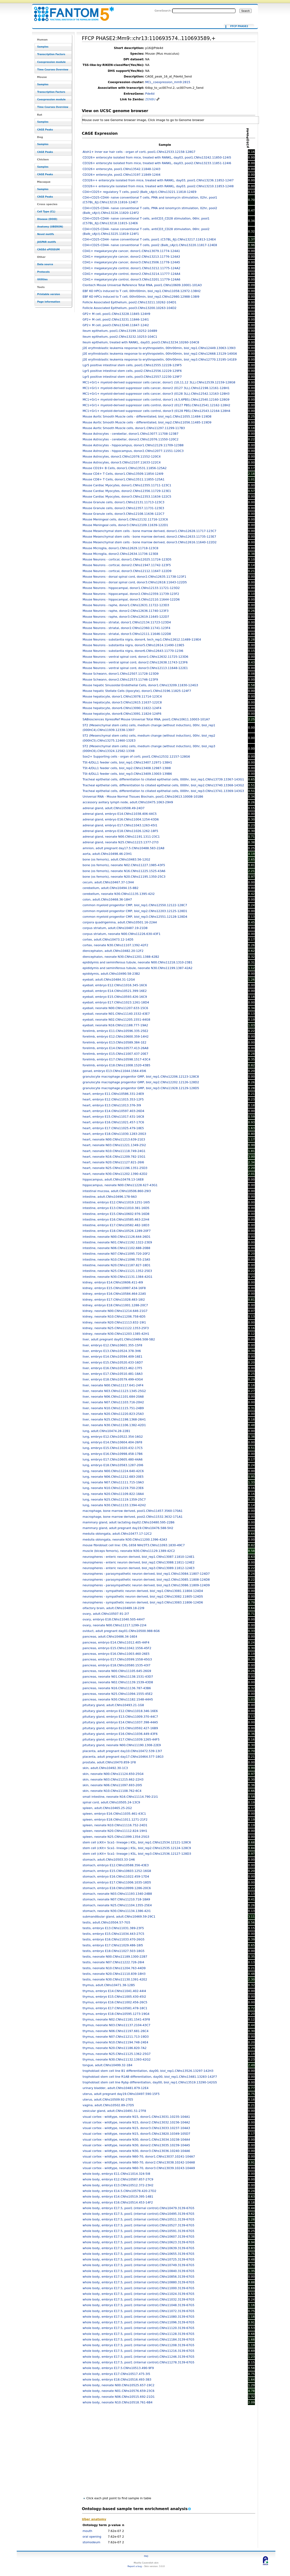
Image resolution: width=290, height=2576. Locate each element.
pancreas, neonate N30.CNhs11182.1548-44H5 (118, 1699)
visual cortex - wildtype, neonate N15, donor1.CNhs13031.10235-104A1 (136, 2116)
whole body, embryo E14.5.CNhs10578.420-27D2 (119, 2191)
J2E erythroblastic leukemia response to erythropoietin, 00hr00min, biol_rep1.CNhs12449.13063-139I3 (159, 348)
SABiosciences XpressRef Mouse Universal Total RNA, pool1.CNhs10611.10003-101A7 (146, 719)
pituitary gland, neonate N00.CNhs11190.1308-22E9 (122, 1745)
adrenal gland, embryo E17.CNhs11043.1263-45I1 (120, 825)
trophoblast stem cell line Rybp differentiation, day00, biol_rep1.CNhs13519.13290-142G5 (150, 2082)
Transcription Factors (51, 54)
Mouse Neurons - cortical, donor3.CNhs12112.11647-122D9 (127, 571)
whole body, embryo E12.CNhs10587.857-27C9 (118, 2179)
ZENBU (150, 99)
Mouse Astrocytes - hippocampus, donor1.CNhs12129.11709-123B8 (133, 445)
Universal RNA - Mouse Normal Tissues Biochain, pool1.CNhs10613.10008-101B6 (143, 796)
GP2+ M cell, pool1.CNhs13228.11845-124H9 (116, 314)
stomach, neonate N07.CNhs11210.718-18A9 (116, 1899)
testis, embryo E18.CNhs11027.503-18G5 (114, 1951)
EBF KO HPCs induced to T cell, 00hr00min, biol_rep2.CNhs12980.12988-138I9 (141, 296)
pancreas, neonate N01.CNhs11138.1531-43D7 (118, 1676)
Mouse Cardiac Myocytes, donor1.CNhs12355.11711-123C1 (127, 485)
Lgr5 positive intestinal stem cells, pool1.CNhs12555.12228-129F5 (132, 365)
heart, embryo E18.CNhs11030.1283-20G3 (114, 1134)
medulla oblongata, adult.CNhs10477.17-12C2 (117, 1533)
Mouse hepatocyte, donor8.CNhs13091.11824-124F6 (122, 713)
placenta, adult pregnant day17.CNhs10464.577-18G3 (123, 1756)
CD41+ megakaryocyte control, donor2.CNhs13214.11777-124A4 (131, 274)
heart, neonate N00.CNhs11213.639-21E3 (114, 1139)
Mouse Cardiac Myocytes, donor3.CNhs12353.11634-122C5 (127, 496)
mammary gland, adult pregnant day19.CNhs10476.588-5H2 (128, 1528)
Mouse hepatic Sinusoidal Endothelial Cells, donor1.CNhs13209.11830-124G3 (140, 685)
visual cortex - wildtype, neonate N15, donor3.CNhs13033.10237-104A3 (136, 2128)
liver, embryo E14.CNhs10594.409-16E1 (112, 1356)
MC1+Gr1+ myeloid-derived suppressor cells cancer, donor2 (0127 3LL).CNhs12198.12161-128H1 (156, 388)
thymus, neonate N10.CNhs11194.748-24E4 (115, 2042)
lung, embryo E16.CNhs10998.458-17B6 (113, 1454)
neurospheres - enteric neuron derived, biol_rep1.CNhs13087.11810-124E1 (139, 1556)
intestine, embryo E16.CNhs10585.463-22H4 (116, 1219)
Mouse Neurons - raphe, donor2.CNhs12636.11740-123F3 (126, 611)
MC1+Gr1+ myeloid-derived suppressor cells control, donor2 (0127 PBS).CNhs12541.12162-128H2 (156, 405)
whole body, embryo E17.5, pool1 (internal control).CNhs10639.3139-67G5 (138, 2248)
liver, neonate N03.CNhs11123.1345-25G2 (114, 1391)
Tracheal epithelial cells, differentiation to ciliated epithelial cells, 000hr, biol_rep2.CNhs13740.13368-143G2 (163, 785)
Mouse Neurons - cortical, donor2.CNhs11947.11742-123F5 (127, 565)
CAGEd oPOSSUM (48, 249)
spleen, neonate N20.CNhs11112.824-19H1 (115, 1831)
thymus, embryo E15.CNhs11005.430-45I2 (114, 1996)
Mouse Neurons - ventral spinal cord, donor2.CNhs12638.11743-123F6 (135, 662)
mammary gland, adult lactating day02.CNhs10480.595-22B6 (129, 1522)
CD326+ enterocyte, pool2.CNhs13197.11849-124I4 (122, 174)
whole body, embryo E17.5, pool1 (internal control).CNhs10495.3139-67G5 (138, 2213)
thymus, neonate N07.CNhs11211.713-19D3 (116, 2036)
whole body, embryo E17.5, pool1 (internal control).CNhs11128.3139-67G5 (138, 2334)
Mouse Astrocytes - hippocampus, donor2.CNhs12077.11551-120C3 (133, 451)
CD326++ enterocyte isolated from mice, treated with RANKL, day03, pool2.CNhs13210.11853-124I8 (158, 186)
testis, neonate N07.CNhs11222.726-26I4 (113, 1962)
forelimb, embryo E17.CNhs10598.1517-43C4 (116, 1059)
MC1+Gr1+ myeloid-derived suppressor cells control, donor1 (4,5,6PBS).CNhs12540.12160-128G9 (156, 399)
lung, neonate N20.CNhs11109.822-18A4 (113, 1494)
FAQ (146, 2556)
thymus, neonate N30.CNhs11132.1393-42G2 (117, 2059)
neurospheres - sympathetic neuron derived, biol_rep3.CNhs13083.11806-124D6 (143, 1602)
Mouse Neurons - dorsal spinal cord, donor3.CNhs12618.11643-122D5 (135, 582)
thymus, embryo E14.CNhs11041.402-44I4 (114, 1991)
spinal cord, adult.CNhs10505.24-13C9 (111, 1802)
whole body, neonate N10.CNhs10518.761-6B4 (118, 2402)
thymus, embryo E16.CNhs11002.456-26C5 (115, 2002)
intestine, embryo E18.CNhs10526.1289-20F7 (117, 1231)
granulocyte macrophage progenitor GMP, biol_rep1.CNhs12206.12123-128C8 (141, 1076)
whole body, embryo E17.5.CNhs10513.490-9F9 (118, 2368)
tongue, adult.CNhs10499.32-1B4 (108, 2065)
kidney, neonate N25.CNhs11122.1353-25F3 (116, 1328)
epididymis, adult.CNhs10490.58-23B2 (111, 973)
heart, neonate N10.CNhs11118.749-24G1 (114, 1151)
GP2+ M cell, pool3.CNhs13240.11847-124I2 (116, 325)
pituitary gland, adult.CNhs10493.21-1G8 (113, 1705)
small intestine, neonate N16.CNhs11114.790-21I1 (120, 1796)
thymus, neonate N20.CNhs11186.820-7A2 (115, 2048)
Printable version (48, 294)
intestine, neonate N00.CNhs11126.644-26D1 (117, 1236)
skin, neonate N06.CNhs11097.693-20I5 (112, 1785)
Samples (42, 46)
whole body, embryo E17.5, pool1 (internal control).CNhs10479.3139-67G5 (138, 2208)
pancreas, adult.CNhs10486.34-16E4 (110, 1636)
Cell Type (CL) (46, 211)
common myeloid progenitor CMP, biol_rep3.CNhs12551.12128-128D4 (135, 916)
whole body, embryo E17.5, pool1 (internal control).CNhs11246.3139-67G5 (138, 2356)
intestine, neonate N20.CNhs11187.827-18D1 (117, 1265)
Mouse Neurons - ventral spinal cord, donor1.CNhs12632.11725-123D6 (135, 656)
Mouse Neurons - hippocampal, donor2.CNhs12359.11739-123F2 (131, 594)
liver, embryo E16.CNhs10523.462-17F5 (112, 1368)
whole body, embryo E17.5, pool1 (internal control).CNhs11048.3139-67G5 (138, 2305)
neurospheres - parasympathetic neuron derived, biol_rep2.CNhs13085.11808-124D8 (146, 1579)
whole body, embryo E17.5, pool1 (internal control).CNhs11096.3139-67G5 (138, 2322)
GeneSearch (163, 10)
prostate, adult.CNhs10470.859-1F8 (109, 1762)
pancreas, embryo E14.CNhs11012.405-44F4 (116, 1642)
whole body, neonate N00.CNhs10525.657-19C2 (118, 2385)
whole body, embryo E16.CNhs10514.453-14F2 (118, 2202)
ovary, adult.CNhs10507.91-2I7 (106, 1613)
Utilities (42, 279)
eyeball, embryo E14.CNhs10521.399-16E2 (115, 991)
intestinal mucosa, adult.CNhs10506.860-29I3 (117, 1191)
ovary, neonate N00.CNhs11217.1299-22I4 (114, 1625)
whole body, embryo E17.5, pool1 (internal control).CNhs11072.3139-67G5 (138, 2311)
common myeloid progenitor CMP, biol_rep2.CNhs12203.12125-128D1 (135, 911)
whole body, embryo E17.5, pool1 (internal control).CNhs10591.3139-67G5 (138, 2231)
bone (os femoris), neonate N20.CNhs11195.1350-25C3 (124, 876)
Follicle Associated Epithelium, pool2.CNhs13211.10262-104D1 (130, 302)
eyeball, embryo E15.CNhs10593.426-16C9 (115, 996)
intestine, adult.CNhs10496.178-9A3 (110, 1196)
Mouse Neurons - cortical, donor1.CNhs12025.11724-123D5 (127, 559)
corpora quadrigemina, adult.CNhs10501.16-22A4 (120, 922)
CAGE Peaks (45, 129)
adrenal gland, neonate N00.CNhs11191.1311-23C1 (121, 836)
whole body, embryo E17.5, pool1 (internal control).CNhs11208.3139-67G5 (138, 2345)
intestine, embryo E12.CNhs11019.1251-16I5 (116, 1202)
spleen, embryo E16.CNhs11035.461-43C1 (114, 1813)
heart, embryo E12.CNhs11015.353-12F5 (113, 1099)
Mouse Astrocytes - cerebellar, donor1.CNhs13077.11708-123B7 (130, 433)
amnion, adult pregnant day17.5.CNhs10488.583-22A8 (124, 848)
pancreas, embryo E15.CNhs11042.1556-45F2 (117, 1648)
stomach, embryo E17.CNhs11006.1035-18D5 (117, 1882)
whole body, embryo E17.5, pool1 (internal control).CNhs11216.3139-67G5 (138, 2351)
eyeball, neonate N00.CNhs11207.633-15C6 (115, 1008)
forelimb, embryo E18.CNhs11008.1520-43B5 (116, 1065)
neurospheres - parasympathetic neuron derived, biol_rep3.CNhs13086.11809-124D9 (146, 1585)
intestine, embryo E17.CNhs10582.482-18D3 (116, 1225)
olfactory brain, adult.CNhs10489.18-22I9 (114, 1608)
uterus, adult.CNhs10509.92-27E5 (108, 2099)
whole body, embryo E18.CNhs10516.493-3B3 (117, 2379)
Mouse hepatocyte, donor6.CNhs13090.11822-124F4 (122, 708)
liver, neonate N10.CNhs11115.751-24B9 (113, 1408)
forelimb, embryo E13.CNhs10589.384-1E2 (114, 1042)
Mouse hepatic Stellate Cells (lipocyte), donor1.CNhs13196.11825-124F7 (137, 691)
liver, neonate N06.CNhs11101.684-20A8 (113, 1396)
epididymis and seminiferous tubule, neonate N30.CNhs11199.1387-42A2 (138, 968)
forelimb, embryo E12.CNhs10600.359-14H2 (116, 1036)
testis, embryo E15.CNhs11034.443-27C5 (113, 1933)
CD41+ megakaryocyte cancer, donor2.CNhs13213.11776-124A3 (131, 256)
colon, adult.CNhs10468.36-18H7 (107, 899)
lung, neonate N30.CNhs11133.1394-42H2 (114, 1505)
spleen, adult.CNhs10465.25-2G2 (107, 1808)
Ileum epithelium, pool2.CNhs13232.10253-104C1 (120, 336)
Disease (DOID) (47, 219)
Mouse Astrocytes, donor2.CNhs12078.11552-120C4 (122, 456)
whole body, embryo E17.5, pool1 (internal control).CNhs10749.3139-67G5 (138, 2265)
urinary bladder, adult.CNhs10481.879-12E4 (116, 2088)
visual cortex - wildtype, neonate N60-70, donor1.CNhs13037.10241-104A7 (139, 2156)
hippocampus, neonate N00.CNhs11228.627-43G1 (120, 1185)
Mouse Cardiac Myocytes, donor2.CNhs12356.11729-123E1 (127, 491)
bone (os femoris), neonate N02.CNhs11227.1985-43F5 (124, 865)
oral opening (92, 2536)
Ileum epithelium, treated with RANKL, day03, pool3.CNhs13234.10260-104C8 (141, 342)
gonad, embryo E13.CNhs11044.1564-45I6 (114, 1071)
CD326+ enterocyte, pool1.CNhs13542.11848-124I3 (122, 169)
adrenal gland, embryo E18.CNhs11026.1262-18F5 (120, 831)
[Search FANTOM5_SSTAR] (204, 10)
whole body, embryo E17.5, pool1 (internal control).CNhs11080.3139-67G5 (138, 2316)
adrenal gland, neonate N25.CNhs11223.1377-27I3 (121, 842)
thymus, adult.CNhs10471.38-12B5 (109, 1985)
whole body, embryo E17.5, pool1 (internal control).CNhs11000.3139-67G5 (138, 2288)
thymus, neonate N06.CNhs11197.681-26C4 (116, 2031)
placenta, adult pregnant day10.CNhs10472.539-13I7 (122, 1751)
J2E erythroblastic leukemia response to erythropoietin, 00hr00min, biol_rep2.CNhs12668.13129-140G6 (160, 353)
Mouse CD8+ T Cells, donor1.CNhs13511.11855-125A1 (124, 479)
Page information (48, 301)
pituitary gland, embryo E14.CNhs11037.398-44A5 (120, 1722)
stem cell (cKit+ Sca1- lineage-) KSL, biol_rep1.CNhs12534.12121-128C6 (137, 1842)
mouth (87, 2531)
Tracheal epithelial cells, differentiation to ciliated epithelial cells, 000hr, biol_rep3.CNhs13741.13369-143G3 (163, 791)
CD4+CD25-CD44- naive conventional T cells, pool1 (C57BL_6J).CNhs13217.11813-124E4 (149, 239)
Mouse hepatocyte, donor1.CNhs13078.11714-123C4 (122, 696)
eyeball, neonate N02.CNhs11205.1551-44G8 (116, 1019)
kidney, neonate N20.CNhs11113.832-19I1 (114, 1322)
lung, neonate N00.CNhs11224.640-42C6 (113, 1471)
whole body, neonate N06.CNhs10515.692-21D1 (119, 2396)
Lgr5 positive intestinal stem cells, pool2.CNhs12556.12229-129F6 (132, 371)
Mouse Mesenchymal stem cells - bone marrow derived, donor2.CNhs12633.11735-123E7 (149, 536)
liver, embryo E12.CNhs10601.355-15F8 (112, 1345)
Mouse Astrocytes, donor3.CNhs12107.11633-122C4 (122, 462)
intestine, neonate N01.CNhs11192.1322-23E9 (117, 1242)
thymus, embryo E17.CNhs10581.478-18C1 (115, 2008)
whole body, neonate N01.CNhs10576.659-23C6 (118, 2391)
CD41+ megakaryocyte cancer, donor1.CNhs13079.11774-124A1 (131, 251)
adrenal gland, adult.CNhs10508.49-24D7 (114, 808)
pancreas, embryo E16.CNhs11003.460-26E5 (116, 1653)
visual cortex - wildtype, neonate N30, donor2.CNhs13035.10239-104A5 (136, 2145)
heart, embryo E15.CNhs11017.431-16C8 (113, 1116)
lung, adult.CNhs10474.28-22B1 (106, 1431)
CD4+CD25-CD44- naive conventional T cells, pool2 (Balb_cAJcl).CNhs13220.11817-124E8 (150, 245)
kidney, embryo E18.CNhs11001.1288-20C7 (115, 1305)
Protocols (43, 272)
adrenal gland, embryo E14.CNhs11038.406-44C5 (120, 813)
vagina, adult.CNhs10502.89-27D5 (108, 2105)
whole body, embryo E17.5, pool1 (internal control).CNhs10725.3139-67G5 (138, 2259)
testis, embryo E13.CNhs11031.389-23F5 (113, 1928)
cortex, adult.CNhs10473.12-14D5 (108, 939)
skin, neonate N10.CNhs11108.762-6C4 (112, 1791)
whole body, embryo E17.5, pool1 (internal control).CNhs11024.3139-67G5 (138, 2294)
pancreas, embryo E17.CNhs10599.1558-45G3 (117, 1659)
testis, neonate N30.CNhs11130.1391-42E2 (115, 1979)
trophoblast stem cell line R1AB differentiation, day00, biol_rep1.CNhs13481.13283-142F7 (150, 2076)
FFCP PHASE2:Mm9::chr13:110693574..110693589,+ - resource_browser (71, 11)
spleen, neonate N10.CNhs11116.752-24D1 (115, 1825)
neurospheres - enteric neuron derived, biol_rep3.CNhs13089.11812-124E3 (139, 1568)
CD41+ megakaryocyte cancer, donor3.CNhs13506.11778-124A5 (131, 262)
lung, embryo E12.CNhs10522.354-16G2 (113, 1436)
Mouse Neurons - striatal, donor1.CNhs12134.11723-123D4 (127, 622)
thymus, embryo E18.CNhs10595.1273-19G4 (116, 2014)
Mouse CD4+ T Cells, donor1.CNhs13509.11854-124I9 (123, 473)
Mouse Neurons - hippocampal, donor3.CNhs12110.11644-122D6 (131, 599)
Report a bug (135, 2566)
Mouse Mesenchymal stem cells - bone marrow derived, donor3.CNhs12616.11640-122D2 (150, 542)
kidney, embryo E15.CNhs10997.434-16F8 (114, 1288)
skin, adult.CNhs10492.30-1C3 (105, 1768)
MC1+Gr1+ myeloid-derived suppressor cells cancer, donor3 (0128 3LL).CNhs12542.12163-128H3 (156, 393)
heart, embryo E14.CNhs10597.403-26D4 (113, 1111)
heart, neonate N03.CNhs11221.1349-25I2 (114, 1145)
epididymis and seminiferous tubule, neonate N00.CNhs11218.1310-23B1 (138, 962)
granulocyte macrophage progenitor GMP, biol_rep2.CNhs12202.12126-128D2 (141, 1082)
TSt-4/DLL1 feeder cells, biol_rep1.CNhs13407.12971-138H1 (127, 762)
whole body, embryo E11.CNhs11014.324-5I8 (116, 2173)
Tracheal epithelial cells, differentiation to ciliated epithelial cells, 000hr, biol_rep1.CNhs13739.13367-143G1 (163, 779)
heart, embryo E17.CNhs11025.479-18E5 (113, 1128)
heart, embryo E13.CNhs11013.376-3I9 (112, 1105)
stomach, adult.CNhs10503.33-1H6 (109, 1859)
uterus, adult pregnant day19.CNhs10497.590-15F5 (121, 2094)
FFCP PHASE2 (239, 26)
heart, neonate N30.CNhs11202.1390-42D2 (115, 1174)
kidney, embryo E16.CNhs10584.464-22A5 (114, 1293)
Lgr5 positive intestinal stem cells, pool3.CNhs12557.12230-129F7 (132, 376)
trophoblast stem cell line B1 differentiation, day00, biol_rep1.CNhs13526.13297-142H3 (148, 2071)
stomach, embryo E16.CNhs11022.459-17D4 (116, 1876)
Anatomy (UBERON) (50, 226)
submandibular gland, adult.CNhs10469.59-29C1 (119, 1916)
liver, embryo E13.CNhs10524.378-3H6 (112, 1351)
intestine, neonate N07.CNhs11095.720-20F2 (116, 1253)
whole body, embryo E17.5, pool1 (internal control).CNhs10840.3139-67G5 (138, 2271)
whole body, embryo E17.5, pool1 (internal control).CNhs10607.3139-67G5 (138, 2236)
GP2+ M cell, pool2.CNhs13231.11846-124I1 (116, 319)
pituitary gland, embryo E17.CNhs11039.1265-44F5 (121, 1739)
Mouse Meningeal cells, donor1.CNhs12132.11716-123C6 (125, 519)
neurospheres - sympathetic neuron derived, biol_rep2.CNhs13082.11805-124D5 (143, 1596)
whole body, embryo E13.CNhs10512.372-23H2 (118, 2185)
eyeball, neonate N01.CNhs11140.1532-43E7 (116, 1013)
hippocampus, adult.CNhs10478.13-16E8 (113, 1179)
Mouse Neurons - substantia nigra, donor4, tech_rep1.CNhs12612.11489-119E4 (142, 639)
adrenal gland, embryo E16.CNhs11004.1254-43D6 (121, 819)
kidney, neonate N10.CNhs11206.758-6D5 (114, 1316)
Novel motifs (45, 234)
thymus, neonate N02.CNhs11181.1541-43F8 (116, 2019)
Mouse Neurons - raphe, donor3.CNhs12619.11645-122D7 (126, 616)
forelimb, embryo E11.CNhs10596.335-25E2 (115, 1031)
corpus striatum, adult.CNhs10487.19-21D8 (115, 928)
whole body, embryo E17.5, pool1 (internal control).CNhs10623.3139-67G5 (138, 2242)
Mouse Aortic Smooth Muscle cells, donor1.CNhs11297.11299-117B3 (134, 428)
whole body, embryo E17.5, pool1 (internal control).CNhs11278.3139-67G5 (138, 2362)
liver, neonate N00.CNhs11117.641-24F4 (113, 1385)
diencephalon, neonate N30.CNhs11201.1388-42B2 (121, 956)
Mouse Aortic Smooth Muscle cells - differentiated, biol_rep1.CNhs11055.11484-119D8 (147, 416)
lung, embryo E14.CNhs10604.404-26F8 (112, 1442)
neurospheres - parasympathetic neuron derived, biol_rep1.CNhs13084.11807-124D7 (146, 1573)
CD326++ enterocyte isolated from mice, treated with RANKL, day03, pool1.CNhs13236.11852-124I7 (158, 180)
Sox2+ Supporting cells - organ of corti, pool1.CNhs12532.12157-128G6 (136, 756)
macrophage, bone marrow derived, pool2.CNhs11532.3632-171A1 (133, 1516)
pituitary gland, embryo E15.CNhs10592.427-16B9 (120, 1728)
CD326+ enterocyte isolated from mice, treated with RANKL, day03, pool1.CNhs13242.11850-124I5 (157, 157)
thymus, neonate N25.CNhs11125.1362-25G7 (117, 2054)
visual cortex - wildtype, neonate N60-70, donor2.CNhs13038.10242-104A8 (139, 2162)
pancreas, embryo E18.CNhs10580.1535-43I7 (116, 1665)
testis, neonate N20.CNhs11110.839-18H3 (114, 1974)
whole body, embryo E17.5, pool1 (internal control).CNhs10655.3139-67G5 (138, 2254)
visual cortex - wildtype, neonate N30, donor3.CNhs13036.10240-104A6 (136, 2151)
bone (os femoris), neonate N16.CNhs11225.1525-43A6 (124, 871)
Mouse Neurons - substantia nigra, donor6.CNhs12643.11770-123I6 (133, 651)
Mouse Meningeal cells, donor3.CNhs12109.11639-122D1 (125, 525)
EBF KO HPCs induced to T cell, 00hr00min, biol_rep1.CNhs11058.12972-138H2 (142, 291)
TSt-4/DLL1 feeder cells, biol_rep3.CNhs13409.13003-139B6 (127, 773)
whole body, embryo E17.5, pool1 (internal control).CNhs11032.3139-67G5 (138, 2299)
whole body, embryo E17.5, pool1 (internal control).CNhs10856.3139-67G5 (138, 2276)
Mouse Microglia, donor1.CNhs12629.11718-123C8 (120, 548)
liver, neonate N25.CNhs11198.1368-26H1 (114, 1419)
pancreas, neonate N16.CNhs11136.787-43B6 (117, 1688)
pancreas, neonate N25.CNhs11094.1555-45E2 (118, 1694)
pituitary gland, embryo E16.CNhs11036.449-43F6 (120, 1734)
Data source (45, 264)
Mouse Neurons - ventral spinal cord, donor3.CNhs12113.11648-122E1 (135, 668)
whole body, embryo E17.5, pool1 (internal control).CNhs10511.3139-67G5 (138, 2219)
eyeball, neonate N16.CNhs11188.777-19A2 (115, 1025)
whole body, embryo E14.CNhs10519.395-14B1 (118, 2196)
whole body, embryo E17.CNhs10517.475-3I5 (116, 2374)
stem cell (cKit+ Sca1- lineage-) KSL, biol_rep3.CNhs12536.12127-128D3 (137, 1853)
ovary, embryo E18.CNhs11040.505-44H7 (114, 1619)
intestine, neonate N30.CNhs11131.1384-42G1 (118, 1276)
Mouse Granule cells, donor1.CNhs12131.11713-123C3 (124, 502)
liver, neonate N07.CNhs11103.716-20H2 (113, 1402)
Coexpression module (51, 62)
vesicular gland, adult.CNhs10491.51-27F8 (114, 2111)
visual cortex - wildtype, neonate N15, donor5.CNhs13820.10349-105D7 (136, 2133)
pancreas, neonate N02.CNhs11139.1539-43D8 (118, 1682)
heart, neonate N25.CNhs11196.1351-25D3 (115, 1168)
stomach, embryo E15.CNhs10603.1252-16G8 (117, 1871)
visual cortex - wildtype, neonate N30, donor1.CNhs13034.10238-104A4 (136, 2139)
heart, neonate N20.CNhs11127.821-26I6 (113, 1162)
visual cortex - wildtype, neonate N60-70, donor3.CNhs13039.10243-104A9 (139, 2168)
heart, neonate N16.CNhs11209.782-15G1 (114, 1156)
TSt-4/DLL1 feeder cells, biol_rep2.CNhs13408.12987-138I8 (127, 768)
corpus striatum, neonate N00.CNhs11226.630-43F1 (122, 934)
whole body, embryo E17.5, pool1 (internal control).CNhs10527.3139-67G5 (138, 2225)
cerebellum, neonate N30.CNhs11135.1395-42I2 (119, 894)
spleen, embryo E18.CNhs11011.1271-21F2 (115, 1819)
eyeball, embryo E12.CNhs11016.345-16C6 (115, 985)
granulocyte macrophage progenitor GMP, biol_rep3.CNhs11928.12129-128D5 (141, 1088)
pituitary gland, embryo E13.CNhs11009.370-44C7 (120, 1716)
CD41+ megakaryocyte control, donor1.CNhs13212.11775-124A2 (131, 268)
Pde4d (150, 93)
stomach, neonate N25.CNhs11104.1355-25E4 (117, 1905)
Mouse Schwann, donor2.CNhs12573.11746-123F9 (120, 679)
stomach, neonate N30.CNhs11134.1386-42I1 (117, 1911)
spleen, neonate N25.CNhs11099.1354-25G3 (116, 1836)
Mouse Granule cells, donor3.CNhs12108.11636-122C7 (124, 513)
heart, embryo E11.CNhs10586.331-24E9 (113, 1093)
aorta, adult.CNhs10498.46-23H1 (107, 854)
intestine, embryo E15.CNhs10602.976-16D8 (116, 1214)
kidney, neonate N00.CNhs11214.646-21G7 (115, 1311)
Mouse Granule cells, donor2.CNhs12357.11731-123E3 (123, 508)
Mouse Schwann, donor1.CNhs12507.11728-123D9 (121, 673)
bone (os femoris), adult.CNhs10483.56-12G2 (116, 859)
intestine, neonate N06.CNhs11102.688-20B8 (116, 1248)
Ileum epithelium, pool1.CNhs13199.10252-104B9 (120, 331)
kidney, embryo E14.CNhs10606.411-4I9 (113, 1282)
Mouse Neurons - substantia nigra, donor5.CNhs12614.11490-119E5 (133, 645)
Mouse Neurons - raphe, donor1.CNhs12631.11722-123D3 (126, 605)
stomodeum (92, 2542)
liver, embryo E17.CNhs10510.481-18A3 (113, 1373)
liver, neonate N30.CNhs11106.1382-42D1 (114, 1425)
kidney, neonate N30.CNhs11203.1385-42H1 (116, 1333)
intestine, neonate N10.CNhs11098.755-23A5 (116, 1259)
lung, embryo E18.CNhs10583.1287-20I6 (113, 1465)
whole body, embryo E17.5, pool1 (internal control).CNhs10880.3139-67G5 (138, 2282)
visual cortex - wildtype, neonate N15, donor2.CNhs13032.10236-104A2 (136, 2122)
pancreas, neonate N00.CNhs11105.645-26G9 (117, 1671)
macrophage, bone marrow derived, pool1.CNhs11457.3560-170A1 (133, 1511)
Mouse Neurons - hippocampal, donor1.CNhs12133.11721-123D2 (131, 588)
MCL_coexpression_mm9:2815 (167, 82)
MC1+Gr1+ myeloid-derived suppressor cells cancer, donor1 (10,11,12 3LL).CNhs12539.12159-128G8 (159, 382)
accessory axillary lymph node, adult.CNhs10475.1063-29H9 (128, 802)
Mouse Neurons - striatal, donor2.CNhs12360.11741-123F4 (126, 628)
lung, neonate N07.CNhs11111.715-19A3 (113, 1482)
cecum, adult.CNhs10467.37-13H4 (108, 882)
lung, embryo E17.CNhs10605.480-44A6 (113, 1459)
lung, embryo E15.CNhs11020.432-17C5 (113, 1448)
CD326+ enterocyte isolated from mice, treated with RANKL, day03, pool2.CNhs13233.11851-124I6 (157, 163)
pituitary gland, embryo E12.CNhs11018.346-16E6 (120, 1711)
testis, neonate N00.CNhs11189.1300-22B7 (115, 1956)
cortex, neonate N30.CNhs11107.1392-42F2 (115, 945)
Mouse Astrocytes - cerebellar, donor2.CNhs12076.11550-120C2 (131, 439)
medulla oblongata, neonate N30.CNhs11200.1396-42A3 (125, 1539)
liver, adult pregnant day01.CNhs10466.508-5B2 (119, 1339)
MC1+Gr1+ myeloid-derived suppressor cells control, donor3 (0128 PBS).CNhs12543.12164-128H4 (156, 411)
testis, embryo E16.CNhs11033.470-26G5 (114, 1939)
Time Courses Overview (52, 69)
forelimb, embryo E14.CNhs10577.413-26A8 (116, 1048)
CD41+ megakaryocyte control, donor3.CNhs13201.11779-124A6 (131, 279)
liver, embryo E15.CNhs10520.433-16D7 (113, 1362)
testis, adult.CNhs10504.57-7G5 (106, 1922)
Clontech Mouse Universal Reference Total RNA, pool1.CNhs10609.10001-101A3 (142, 285)
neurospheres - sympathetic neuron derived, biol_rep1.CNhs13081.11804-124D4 (143, 1591)
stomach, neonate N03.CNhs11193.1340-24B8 (117, 1893)
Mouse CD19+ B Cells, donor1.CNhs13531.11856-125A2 (125, 468)
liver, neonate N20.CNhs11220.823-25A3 (113, 1414)
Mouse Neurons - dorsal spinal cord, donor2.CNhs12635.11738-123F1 (134, 576)
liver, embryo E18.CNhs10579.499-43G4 (113, 1379)
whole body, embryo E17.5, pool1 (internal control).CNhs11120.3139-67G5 (138, 2328)
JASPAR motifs (46, 242)
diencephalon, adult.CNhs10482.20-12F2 (113, 951)
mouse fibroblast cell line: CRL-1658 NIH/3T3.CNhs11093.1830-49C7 (134, 1545)
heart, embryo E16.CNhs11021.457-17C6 (113, 1122)
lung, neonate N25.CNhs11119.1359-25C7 (114, 1499)
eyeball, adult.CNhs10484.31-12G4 (109, 979)
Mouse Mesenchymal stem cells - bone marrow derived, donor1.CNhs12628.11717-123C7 (149, 531)
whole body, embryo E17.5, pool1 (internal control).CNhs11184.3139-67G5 (138, 2339)
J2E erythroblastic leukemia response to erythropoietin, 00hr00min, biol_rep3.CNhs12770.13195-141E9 (160, 359)
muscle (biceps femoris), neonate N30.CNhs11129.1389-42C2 (129, 1551)
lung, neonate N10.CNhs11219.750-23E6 (113, 1488)
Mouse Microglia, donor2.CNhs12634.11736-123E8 (120, 554)
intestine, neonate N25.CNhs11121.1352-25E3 (117, 1271)
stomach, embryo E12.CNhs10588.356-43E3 (116, 1865)
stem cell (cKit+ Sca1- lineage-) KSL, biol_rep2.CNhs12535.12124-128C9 (137, 1848)
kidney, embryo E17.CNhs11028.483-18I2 (114, 1299)
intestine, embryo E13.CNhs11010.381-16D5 (116, 1208)
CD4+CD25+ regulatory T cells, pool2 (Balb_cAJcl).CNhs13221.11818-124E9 (140, 192)
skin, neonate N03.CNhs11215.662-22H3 (113, 1779)
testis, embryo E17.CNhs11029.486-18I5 (113, 1945)
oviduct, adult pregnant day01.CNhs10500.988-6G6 (121, 1631)
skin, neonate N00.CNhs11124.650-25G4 (113, 1774)
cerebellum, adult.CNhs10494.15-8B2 (111, 888)
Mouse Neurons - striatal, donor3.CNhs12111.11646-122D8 (127, 634)
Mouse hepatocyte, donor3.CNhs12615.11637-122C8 (122, 702)
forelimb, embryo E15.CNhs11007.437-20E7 (115, 1053)
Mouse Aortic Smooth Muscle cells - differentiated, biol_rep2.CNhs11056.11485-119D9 (147, 422)
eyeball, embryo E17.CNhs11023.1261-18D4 (116, 1002)
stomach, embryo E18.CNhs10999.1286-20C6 (117, 1888)
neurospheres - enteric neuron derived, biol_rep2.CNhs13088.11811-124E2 (139, 1562)
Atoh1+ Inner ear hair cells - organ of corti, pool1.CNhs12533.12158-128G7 (139, 152)
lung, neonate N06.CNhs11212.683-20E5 (113, 1476)
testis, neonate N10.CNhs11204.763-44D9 (114, 1968)
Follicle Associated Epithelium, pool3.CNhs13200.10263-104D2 (130, 308)
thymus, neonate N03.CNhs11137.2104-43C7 (116, 2025)
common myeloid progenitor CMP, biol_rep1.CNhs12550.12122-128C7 (135, 905)
